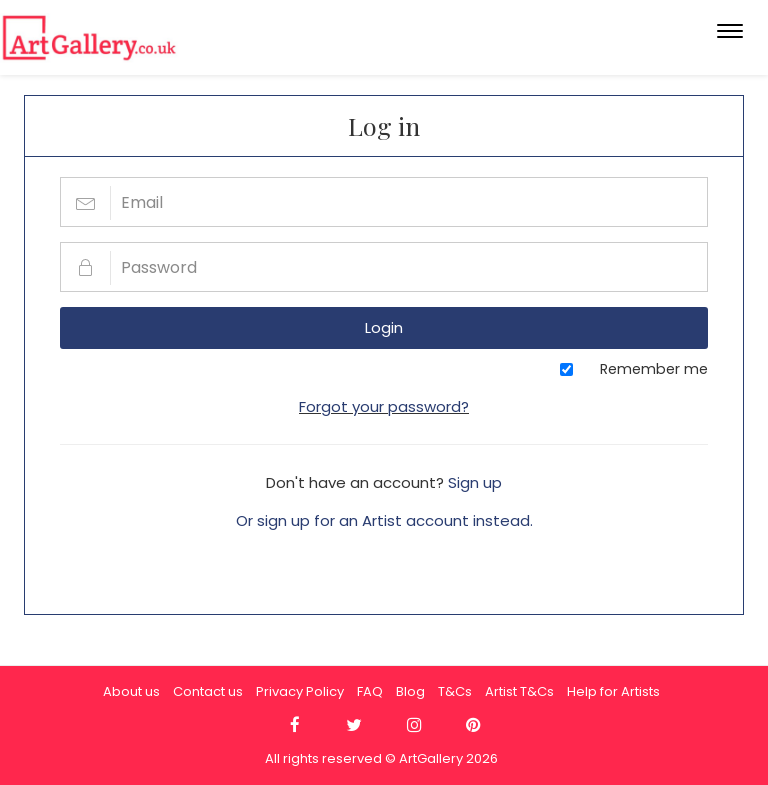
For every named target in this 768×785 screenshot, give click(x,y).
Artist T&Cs (519, 691)
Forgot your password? (384, 406)
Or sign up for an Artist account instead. (384, 520)
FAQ (370, 691)
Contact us (208, 691)
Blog (410, 691)
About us (131, 691)
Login (384, 327)
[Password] (384, 267)
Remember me (654, 369)
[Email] (384, 202)
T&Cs (455, 691)
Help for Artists (613, 691)
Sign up (475, 482)
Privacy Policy (300, 691)
